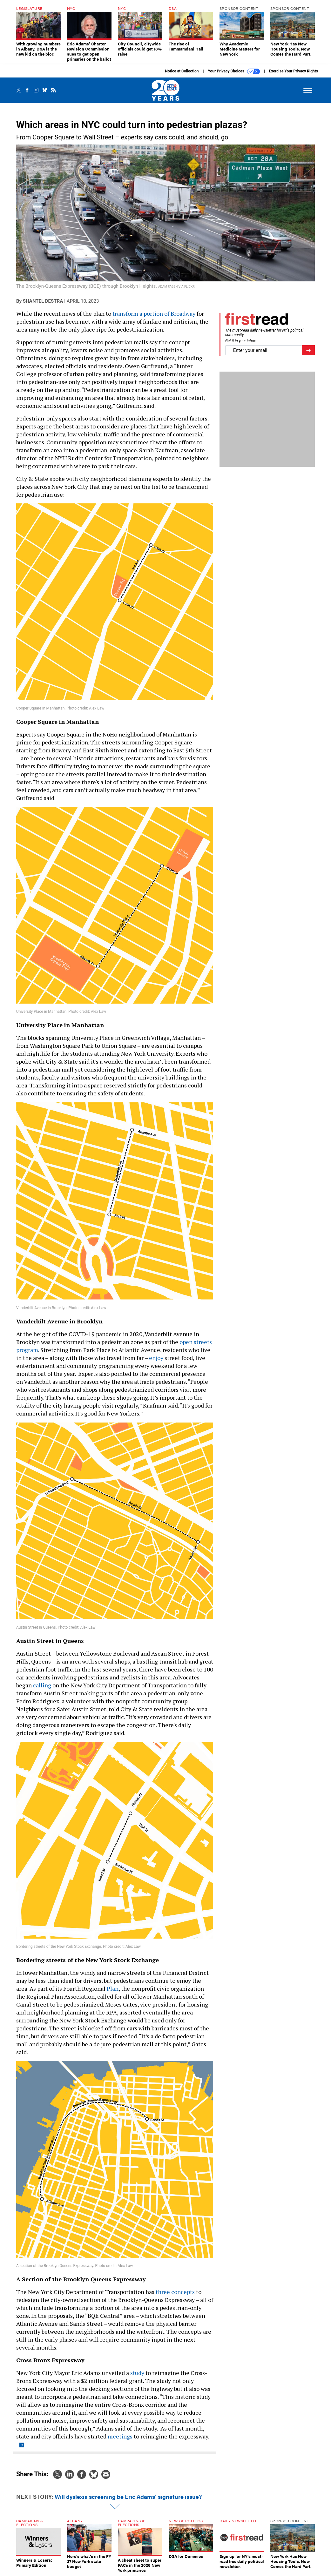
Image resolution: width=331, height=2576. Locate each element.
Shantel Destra (43, 301)
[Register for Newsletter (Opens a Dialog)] (308, 350)
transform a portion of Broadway (153, 313)
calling (42, 1685)
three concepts (175, 2292)
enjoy (157, 1358)
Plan (112, 1988)
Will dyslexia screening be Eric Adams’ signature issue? (128, 2496)
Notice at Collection (182, 71)
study (137, 2373)
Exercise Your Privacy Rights (293, 71)
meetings (120, 2436)
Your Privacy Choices (234, 71)
